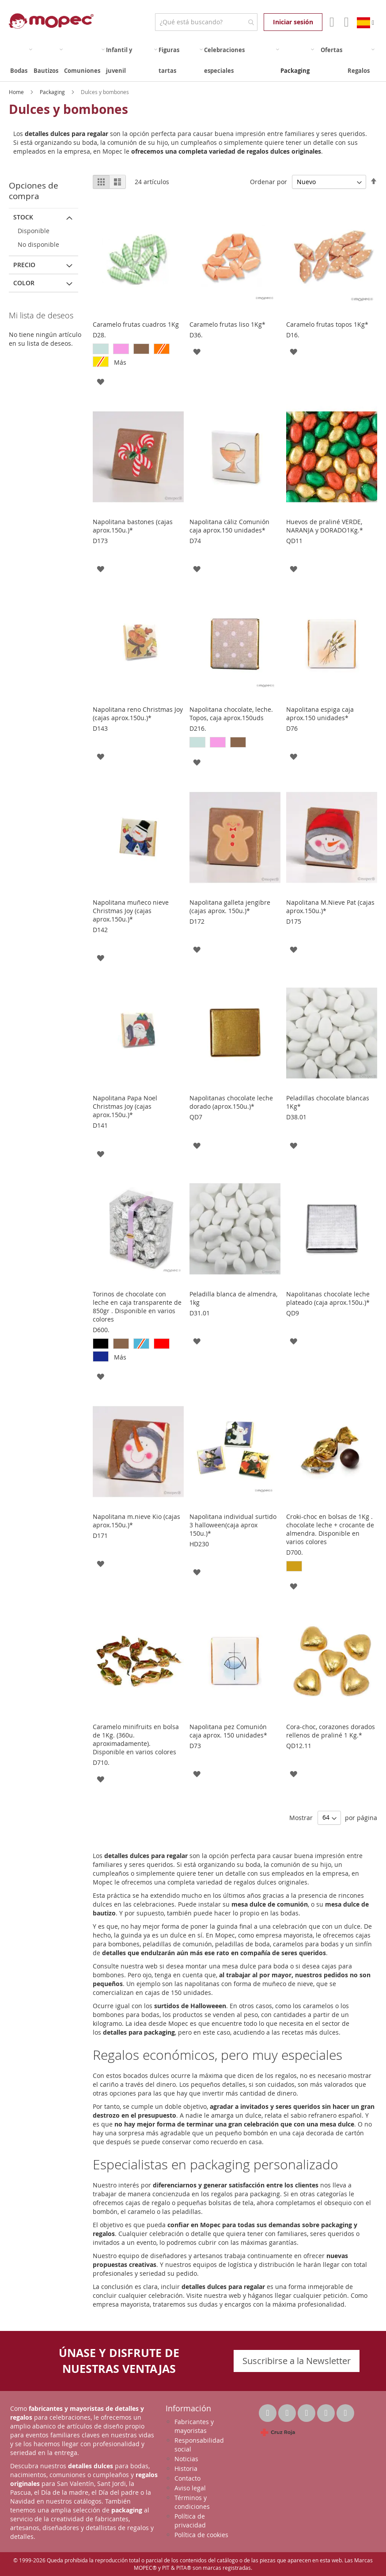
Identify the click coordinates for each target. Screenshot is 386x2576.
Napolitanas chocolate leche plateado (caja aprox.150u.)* (328, 1298)
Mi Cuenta (331, 22)
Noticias (186, 2459)
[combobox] (206, 22)
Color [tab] (23, 283)
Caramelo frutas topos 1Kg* (327, 324)
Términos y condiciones (192, 2502)
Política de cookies (201, 2535)
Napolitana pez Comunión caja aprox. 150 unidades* (228, 1730)
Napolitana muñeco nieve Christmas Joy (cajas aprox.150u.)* (131, 910)
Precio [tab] (24, 265)
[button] (100, 381)
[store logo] (51, 21)
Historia (185, 2468)
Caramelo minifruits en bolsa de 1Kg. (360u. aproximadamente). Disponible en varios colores (136, 1739)
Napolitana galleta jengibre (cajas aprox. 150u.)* (229, 906)
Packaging (53, 91)
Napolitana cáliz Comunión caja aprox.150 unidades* (229, 525)
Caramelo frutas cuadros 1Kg (136, 324)
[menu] (193, 60)
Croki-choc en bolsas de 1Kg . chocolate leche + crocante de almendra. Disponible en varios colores (330, 1529)
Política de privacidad (190, 2520)
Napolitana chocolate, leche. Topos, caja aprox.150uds (231, 713)
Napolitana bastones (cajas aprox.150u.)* (133, 525)
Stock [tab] (23, 217)
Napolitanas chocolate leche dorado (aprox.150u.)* (231, 1102)
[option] (101, 349)
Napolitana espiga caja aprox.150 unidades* (320, 713)
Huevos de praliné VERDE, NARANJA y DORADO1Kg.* (324, 525)
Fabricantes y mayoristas (194, 2426)
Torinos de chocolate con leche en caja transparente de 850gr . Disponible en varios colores (137, 1306)
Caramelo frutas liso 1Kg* (227, 324)
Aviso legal (190, 2488)
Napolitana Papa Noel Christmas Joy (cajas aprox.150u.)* (125, 1106)
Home (17, 91)
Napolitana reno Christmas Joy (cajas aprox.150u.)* (138, 713)
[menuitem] (21, 60)
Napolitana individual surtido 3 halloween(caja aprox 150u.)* (232, 1524)
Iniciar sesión (293, 22)
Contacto (187, 2478)
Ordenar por (268, 182)
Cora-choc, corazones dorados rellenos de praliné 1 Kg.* (330, 1730)
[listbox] (138, 356)
